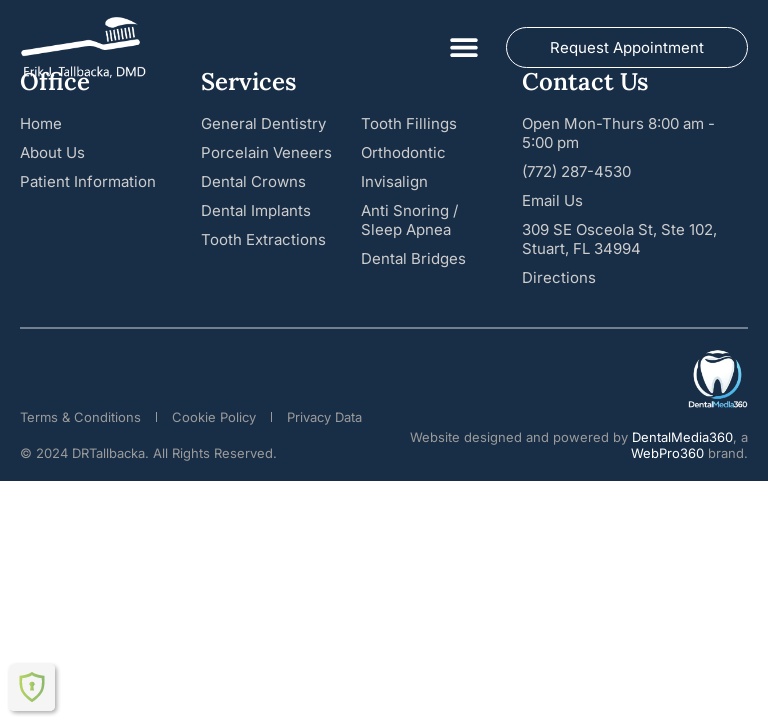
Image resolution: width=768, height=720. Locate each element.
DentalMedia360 (682, 437)
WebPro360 (667, 453)
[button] (463, 47)
